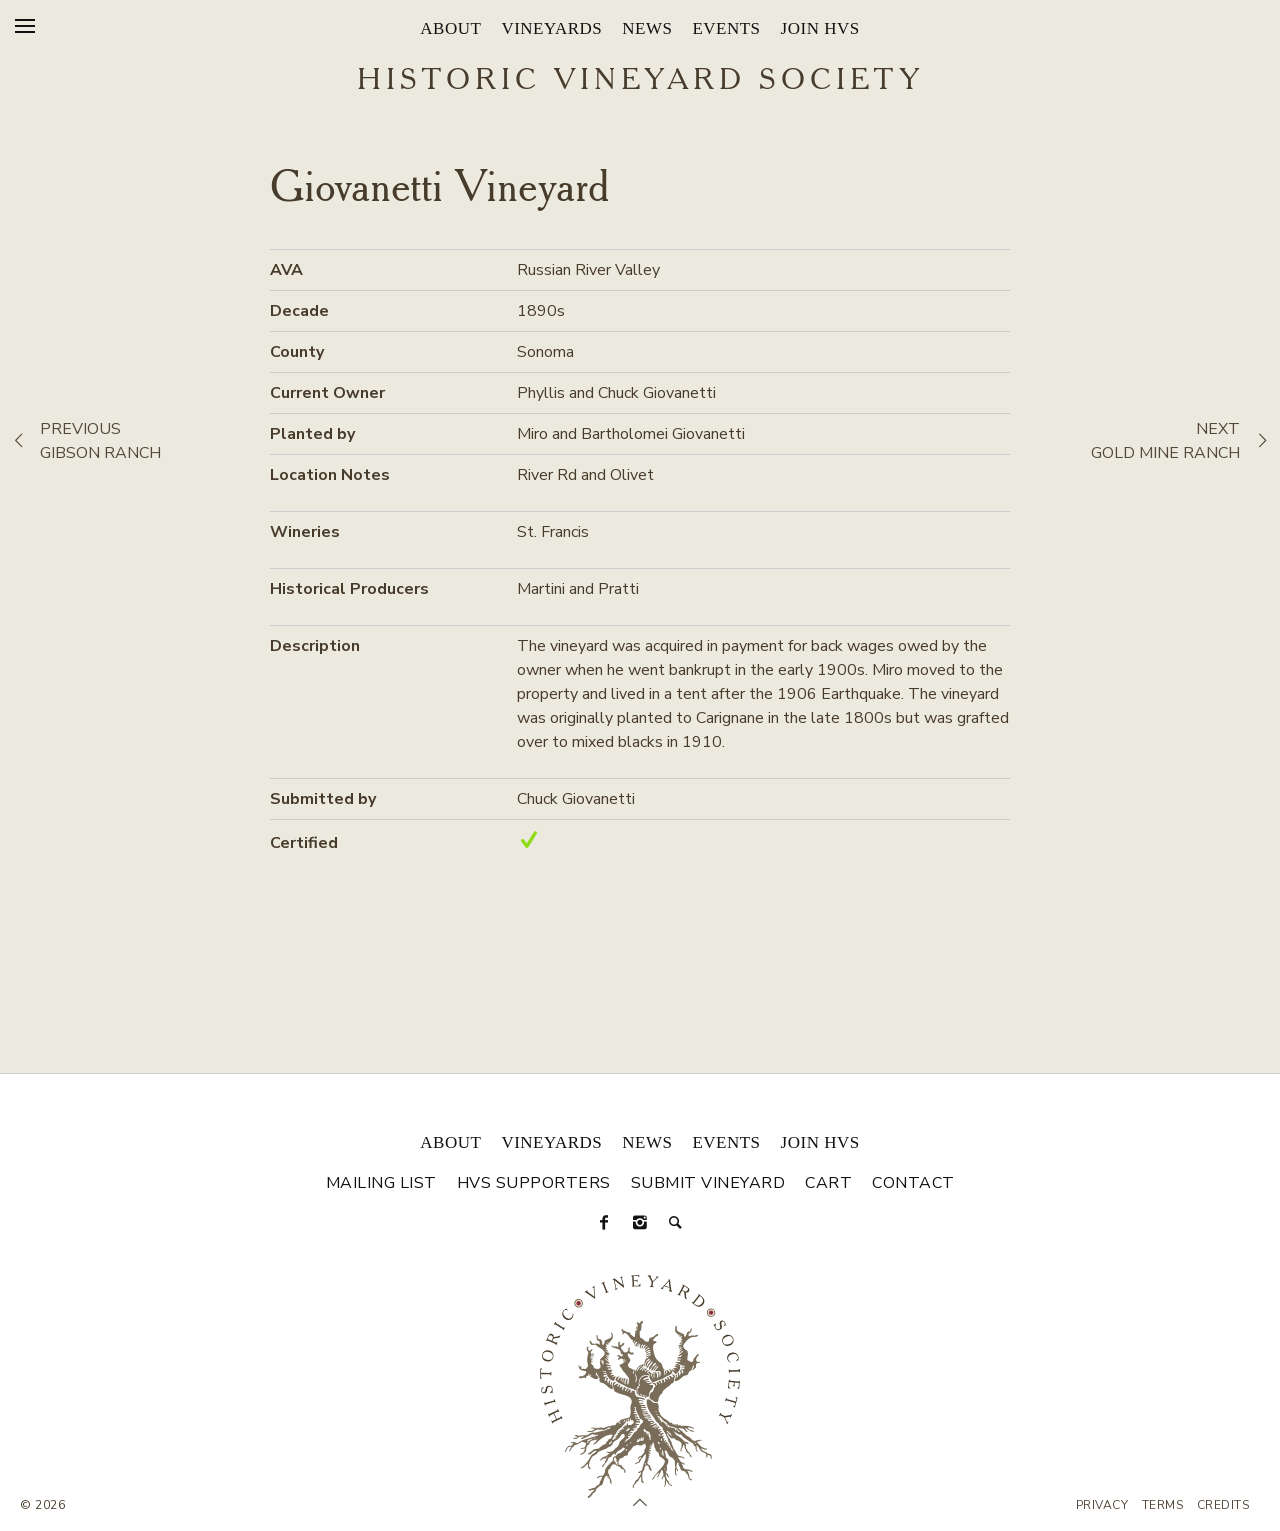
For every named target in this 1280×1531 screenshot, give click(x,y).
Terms (1163, 1505)
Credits (1223, 1505)
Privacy (1102, 1505)
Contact (913, 1183)
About (450, 28)
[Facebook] (604, 1223)
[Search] (676, 1223)
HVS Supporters (534, 1183)
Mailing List (381, 1183)
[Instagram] (640, 1223)
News (647, 28)
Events (726, 28)
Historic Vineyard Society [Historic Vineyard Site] (640, 81)
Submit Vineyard (708, 1183)
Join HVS (820, 28)
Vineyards (551, 28)
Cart (828, 1183)
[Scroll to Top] (640, 1503)
